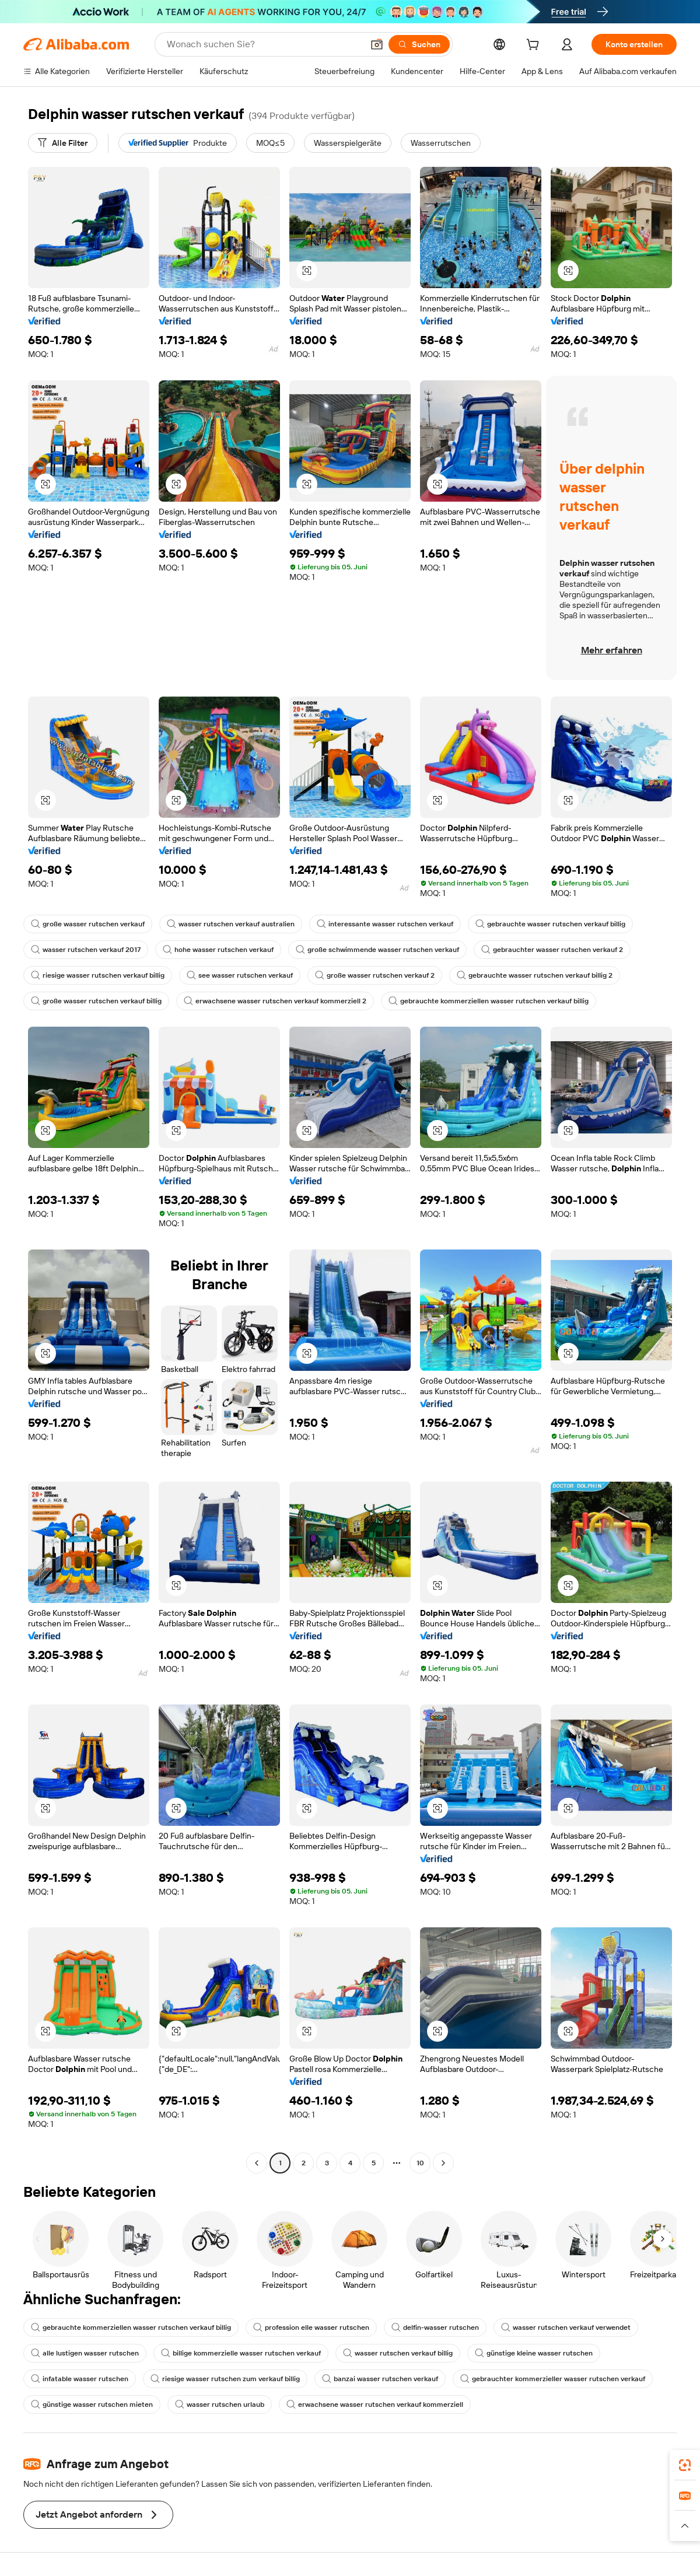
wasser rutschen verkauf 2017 (86, 949)
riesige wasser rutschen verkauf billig (97, 975)
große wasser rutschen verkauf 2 (375, 975)
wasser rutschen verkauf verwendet (566, 2327)
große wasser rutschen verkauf (88, 924)
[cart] (535, 46)
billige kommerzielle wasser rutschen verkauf (241, 2353)
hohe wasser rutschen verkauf (218, 949)
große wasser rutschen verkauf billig (96, 1001)
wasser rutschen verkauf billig (398, 2353)
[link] (685, 2465)
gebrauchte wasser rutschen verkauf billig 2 (534, 975)
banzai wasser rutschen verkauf (380, 2379)
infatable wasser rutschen (79, 2379)
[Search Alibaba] (263, 44)
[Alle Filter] (62, 143)
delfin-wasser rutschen (435, 2327)
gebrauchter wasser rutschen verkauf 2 (552, 949)
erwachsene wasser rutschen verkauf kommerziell (374, 2404)
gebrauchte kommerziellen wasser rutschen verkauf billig (488, 1001)
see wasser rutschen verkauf (240, 975)
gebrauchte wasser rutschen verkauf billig (550, 924)
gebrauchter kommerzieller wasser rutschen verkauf (552, 2379)
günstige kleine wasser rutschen (534, 2353)
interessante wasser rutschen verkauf (385, 924)
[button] (377, 44)
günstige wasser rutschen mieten (92, 2404)
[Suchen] (419, 44)
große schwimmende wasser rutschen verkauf (377, 949)
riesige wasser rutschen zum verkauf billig (225, 2379)
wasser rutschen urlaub (219, 2404)
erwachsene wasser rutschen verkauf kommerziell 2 (275, 1001)
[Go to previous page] (256, 2163)
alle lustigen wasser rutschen (85, 2353)
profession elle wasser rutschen (311, 2327)
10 (420, 2163)
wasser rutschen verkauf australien (231, 924)
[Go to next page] (443, 2163)
